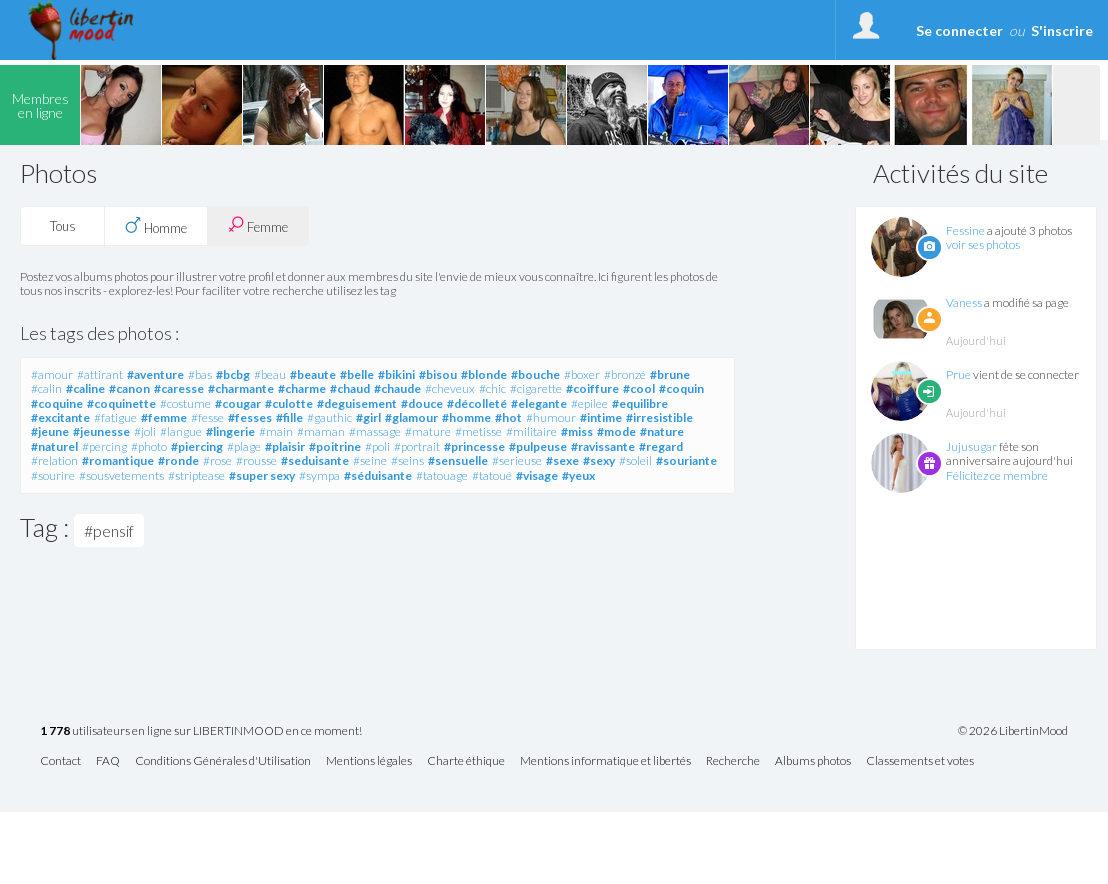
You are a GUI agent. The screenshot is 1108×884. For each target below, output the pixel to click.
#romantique (118, 460)
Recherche (733, 761)
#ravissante (603, 446)
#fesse (207, 417)
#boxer (582, 374)
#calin (46, 388)
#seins (407, 460)
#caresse (179, 388)
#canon (129, 388)
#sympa (319, 475)
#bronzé (625, 374)
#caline (85, 388)
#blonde (484, 374)
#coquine (57, 403)
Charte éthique (466, 761)
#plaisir (285, 446)
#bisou (438, 374)
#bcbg (233, 374)
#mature (428, 431)
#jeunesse (101, 431)
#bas (200, 374)
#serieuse (517, 460)
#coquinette (121, 403)
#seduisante (315, 460)
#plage (244, 446)
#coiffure (592, 388)
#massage (375, 431)
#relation (54, 460)
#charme (302, 388)
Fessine (965, 230)
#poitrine (335, 446)
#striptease (196, 475)
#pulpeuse (538, 446)
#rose (217, 460)
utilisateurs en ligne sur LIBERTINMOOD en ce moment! (201, 731)
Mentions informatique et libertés (605, 761)
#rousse (256, 460)
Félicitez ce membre (997, 475)
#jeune (50, 431)
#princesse (474, 446)
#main (276, 431)
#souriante (686, 460)
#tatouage (442, 475)
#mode (616, 431)
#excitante (60, 417)
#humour (551, 417)
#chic (492, 388)
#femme (164, 417)
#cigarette (536, 388)
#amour (52, 374)
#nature (662, 431)
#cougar (238, 403)
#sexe (562, 460)
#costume (185, 403)
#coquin (681, 388)
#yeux (578, 475)
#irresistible (659, 417)
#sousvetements (121, 475)
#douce (422, 403)
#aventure (155, 374)
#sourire (53, 475)
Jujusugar (971, 446)
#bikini (396, 374)
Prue (958, 374)
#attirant (100, 374)
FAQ (108, 761)
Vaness (964, 302)
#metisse (478, 431)
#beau (270, 374)
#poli (377, 446)
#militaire (531, 431)
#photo (149, 446)
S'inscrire (1062, 30)
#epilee (589, 403)
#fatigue (115, 417)
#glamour (411, 417)
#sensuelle (458, 460)
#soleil (635, 460)
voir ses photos (983, 244)
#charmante (241, 388)
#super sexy (262, 475)
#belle (357, 374)
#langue (181, 431)
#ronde (178, 460)
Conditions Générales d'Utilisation (223, 761)
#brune (670, 374)
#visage (537, 475)
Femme (258, 225)
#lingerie (230, 431)
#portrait (417, 446)
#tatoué (492, 475)
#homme (466, 417)
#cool (639, 388)
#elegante (539, 403)
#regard (661, 446)
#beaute (313, 374)
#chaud (350, 388)
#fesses (250, 417)
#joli (145, 431)
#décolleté (477, 403)
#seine (370, 460)
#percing (104, 446)
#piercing (197, 446)
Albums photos (813, 761)
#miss (577, 431)
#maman (321, 431)
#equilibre (640, 403)
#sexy (599, 460)
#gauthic (329, 417)
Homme (156, 226)
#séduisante (378, 475)
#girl (368, 417)
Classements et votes (920, 761)
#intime (601, 417)
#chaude (397, 388)
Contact (60, 761)
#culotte (289, 403)
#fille (289, 417)
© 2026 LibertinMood (1013, 731)
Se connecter (959, 30)
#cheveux (450, 388)
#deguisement (357, 403)
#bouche (535, 374)
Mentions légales (369, 761)
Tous (63, 226)
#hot (508, 417)
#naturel (54, 446)
